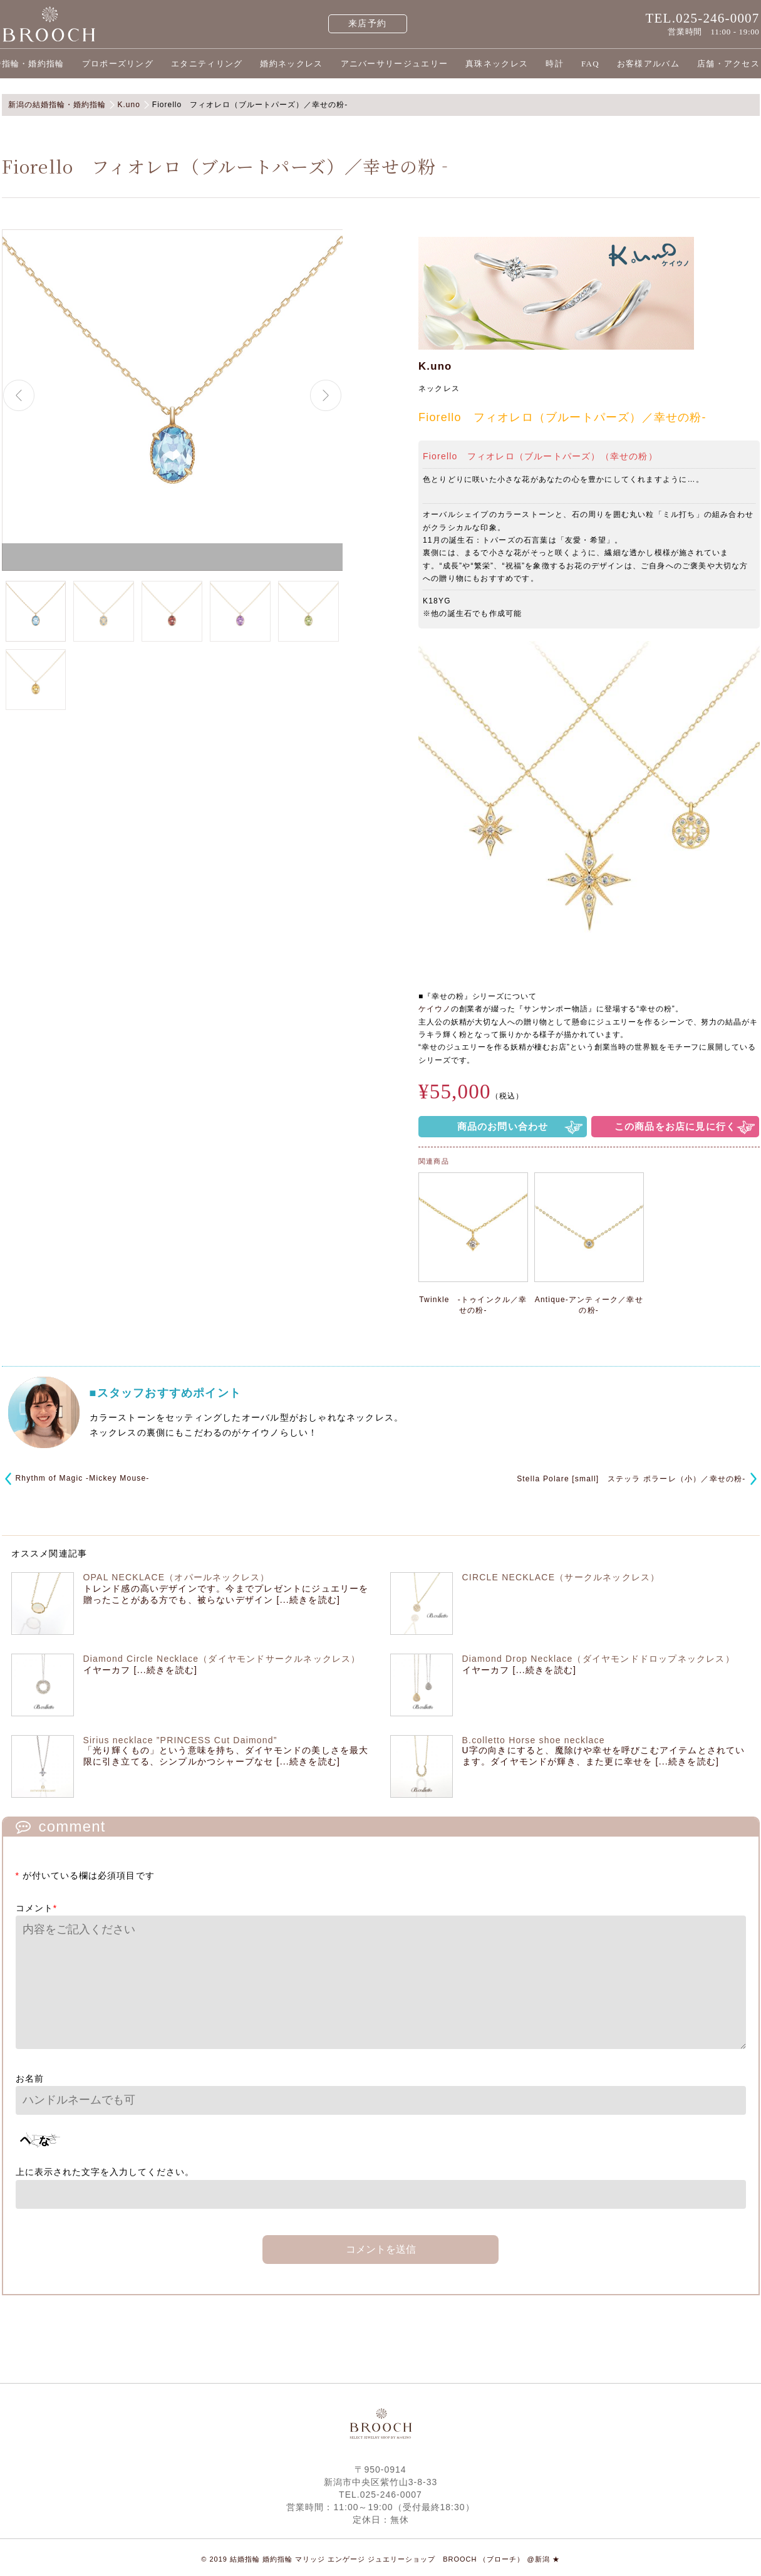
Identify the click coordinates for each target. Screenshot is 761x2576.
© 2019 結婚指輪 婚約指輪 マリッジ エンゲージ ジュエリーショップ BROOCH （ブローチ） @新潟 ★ (380, 2559)
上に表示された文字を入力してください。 (105, 2172)
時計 (555, 63)
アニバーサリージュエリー (394, 63)
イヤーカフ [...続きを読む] (140, 1670)
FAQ (590, 63)
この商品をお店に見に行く (675, 1126)
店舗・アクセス (728, 63)
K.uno (435, 366)
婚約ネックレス (291, 63)
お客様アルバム (648, 63)
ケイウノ (434, 1008)
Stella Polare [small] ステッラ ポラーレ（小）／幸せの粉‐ (631, 1478)
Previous (18, 395)
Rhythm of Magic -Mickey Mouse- (83, 1478)
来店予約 (367, 23)
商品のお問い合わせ (503, 1126)
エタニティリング (206, 63)
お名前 (30, 2078)
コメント (37, 1908)
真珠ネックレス (496, 63)
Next (325, 395)
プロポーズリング (117, 63)
